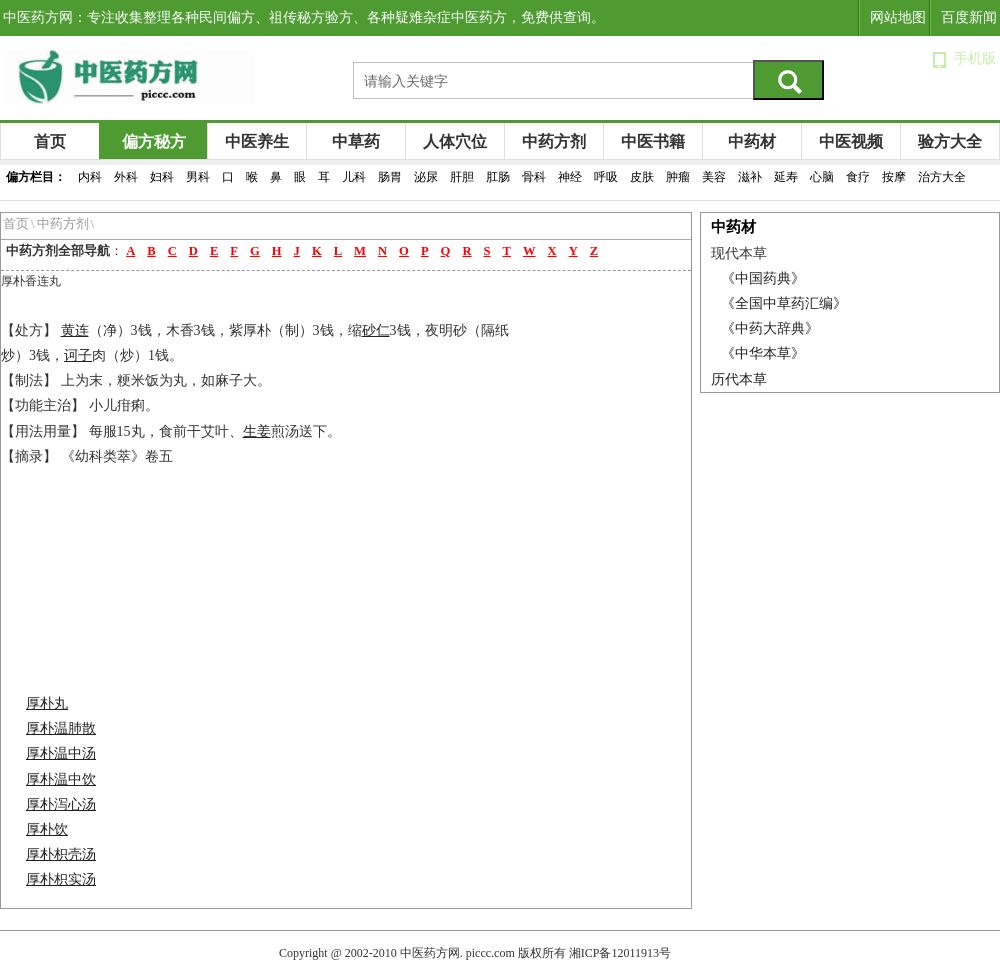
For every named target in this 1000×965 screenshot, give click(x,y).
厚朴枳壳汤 (61, 854)
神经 (570, 177)
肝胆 (462, 177)
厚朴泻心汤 (61, 804)
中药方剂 (554, 141)
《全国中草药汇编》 (784, 303)
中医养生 (257, 141)
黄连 (75, 330)
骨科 (534, 177)
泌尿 (426, 177)
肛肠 (498, 177)
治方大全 (942, 177)
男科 (198, 177)
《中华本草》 (763, 353)
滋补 (750, 177)
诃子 (78, 355)
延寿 (786, 177)
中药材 (752, 141)
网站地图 (898, 17)
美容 (714, 177)
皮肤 (642, 177)
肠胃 (390, 177)
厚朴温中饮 (61, 779)
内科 (90, 177)
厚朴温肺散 (61, 728)
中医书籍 (653, 141)
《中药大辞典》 (770, 328)
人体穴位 (455, 141)
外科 (126, 177)
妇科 (162, 177)
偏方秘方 (154, 141)
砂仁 (376, 330)
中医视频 (851, 141)
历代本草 (739, 379)
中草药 (356, 141)
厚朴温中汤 (61, 753)
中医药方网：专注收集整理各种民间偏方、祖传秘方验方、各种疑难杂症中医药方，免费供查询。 (304, 17)
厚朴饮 (47, 829)
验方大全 (950, 141)
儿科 (354, 177)
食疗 (858, 177)
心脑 (822, 177)
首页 (50, 141)
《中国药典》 (763, 278)
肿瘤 (678, 177)
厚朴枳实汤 (61, 879)
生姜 (257, 431)
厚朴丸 (47, 703)
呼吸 (606, 177)
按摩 (894, 177)
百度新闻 (969, 17)
